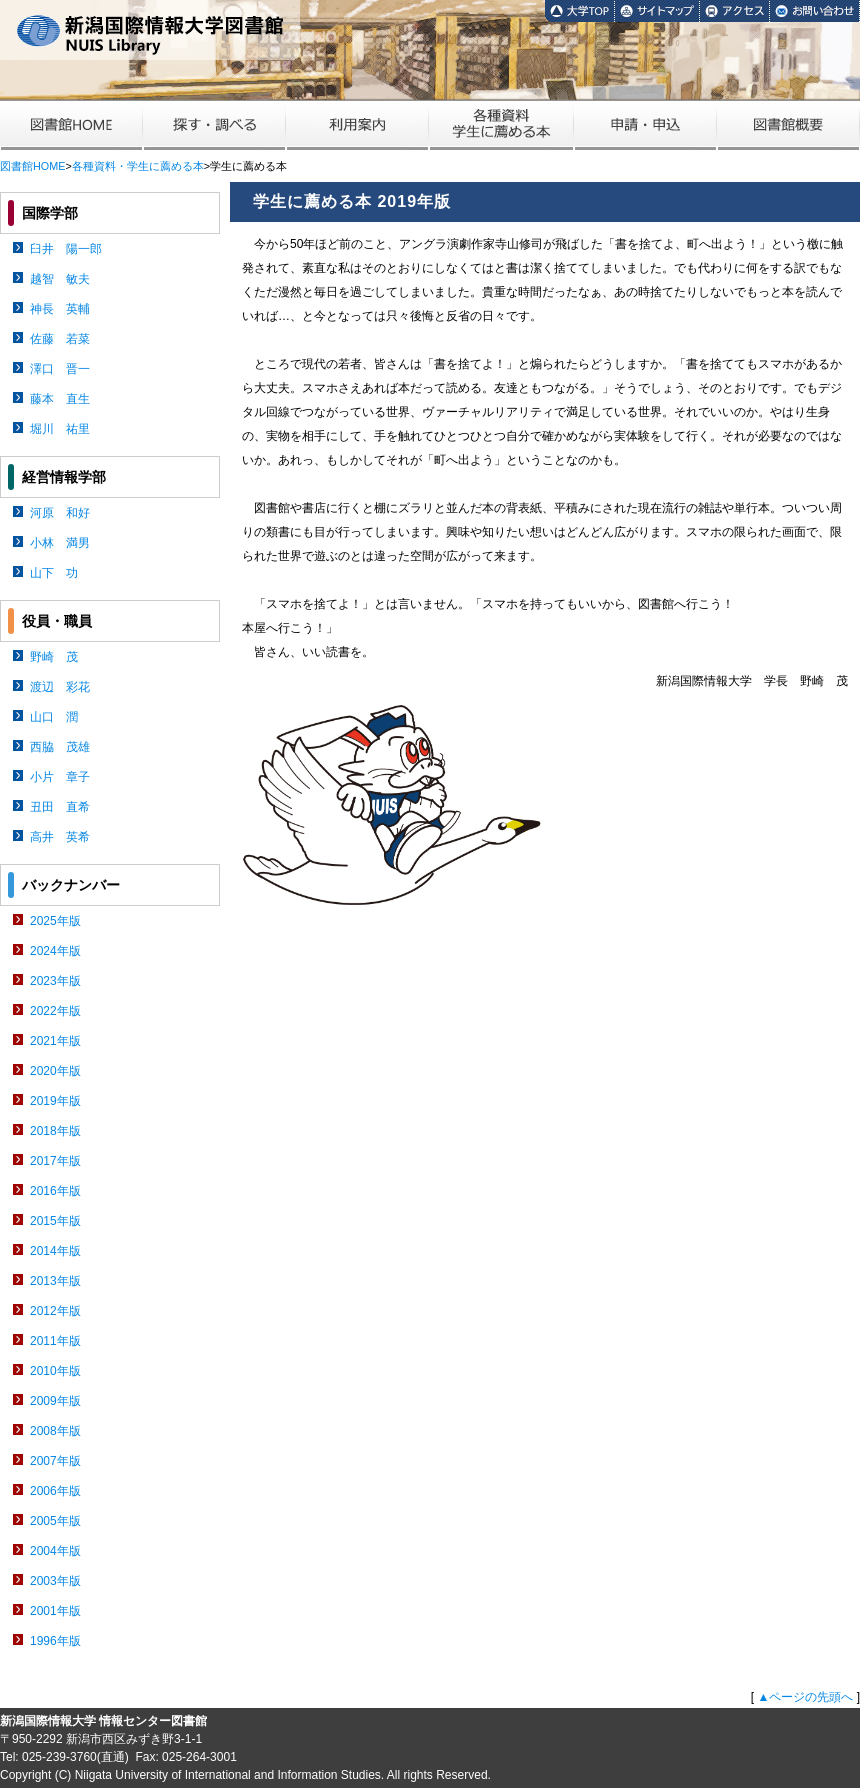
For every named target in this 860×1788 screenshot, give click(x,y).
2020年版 (55, 1071)
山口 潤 (54, 717)
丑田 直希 (60, 807)
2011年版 (55, 1341)
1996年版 (55, 1641)
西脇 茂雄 (60, 747)
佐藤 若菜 (60, 339)
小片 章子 (60, 777)
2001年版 (55, 1611)
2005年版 (55, 1521)
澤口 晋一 (60, 369)
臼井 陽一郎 (66, 249)
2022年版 (55, 1011)
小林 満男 (60, 543)
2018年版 (55, 1131)
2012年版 (55, 1311)
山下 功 (54, 573)
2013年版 (55, 1281)
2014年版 (55, 1251)
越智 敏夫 (60, 279)
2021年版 (55, 1041)
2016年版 (55, 1191)
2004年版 (55, 1551)
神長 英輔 (60, 309)
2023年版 (55, 981)
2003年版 (55, 1581)
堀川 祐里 (60, 429)
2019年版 (55, 1101)
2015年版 (55, 1221)
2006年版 (55, 1491)
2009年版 (55, 1401)
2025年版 (55, 921)
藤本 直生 (60, 399)
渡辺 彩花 (60, 687)
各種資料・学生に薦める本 (138, 166)
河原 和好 (60, 513)
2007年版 (55, 1461)
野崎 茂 (54, 657)
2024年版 (55, 951)
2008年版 (55, 1431)
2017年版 (55, 1161)
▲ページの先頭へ (805, 1697)
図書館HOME (32, 166)
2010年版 (55, 1371)
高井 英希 (60, 837)
